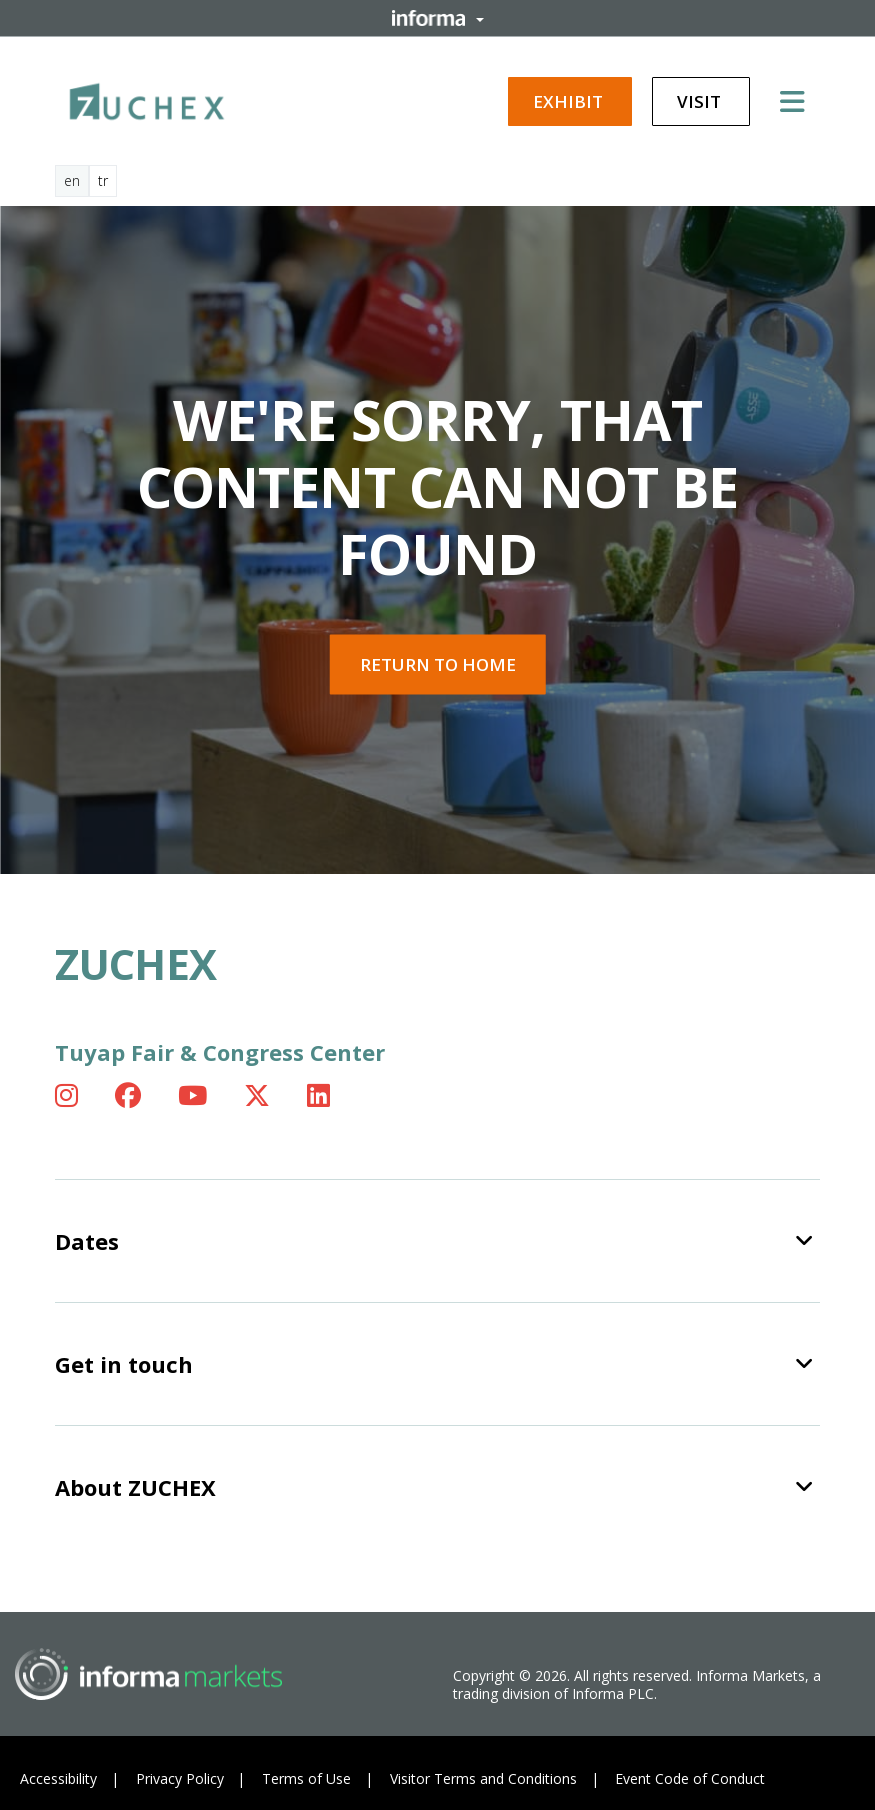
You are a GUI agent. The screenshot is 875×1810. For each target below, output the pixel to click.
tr (103, 180)
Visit (701, 101)
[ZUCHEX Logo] (147, 98)
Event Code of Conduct (690, 1778)
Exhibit (570, 101)
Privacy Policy (180, 1778)
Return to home (438, 664)
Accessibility (58, 1778)
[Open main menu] (800, 101)
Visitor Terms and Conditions (483, 1778)
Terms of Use (306, 1778)
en (72, 180)
